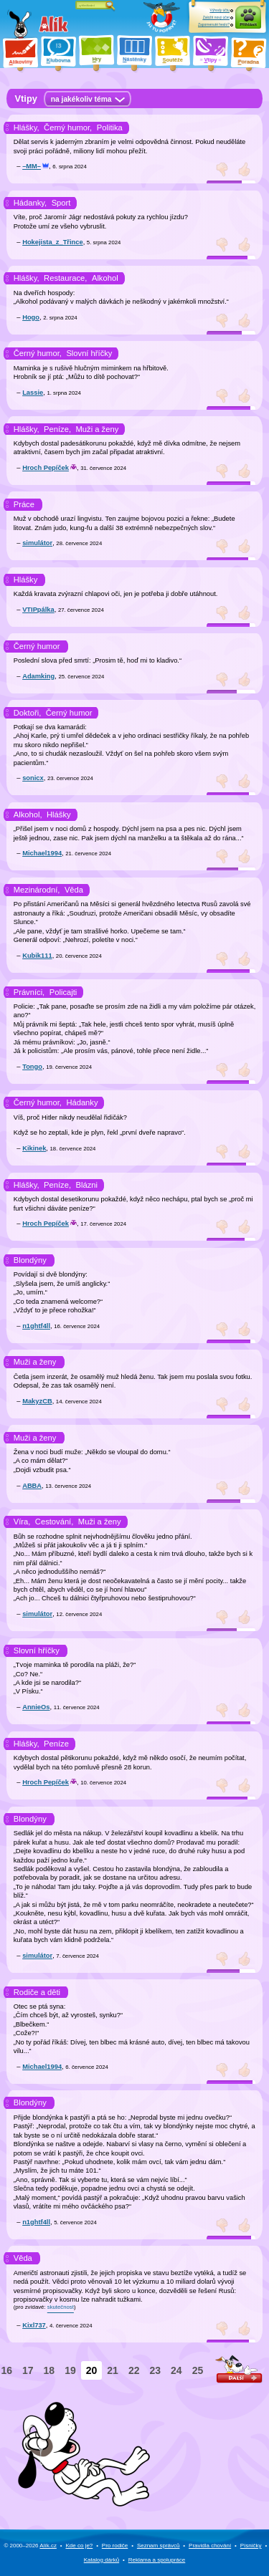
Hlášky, (26, 127)
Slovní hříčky (89, 353)
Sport (61, 202)
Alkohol (105, 278)
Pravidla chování (210, 2545)
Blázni (87, 1185)
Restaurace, (65, 278)
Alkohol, (28, 814)
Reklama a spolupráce (157, 2560)
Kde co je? (79, 2545)
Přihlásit (248, 24)
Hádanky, (30, 202)
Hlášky (26, 579)
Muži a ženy (97, 429)
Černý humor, (68, 127)
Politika (110, 127)
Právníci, (29, 992)
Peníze (56, 1743)
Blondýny (30, 1260)
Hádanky (82, 1102)
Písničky (251, 2545)
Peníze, (57, 429)
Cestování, (54, 1521)
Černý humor (37, 646)
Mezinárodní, (37, 889)
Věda (74, 889)
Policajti (63, 992)
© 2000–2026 (30, 2545)
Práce (24, 504)
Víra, (22, 1521)
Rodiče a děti (37, 1992)
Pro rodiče (115, 2545)
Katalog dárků (101, 2560)
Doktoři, (28, 712)
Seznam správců (158, 2545)
